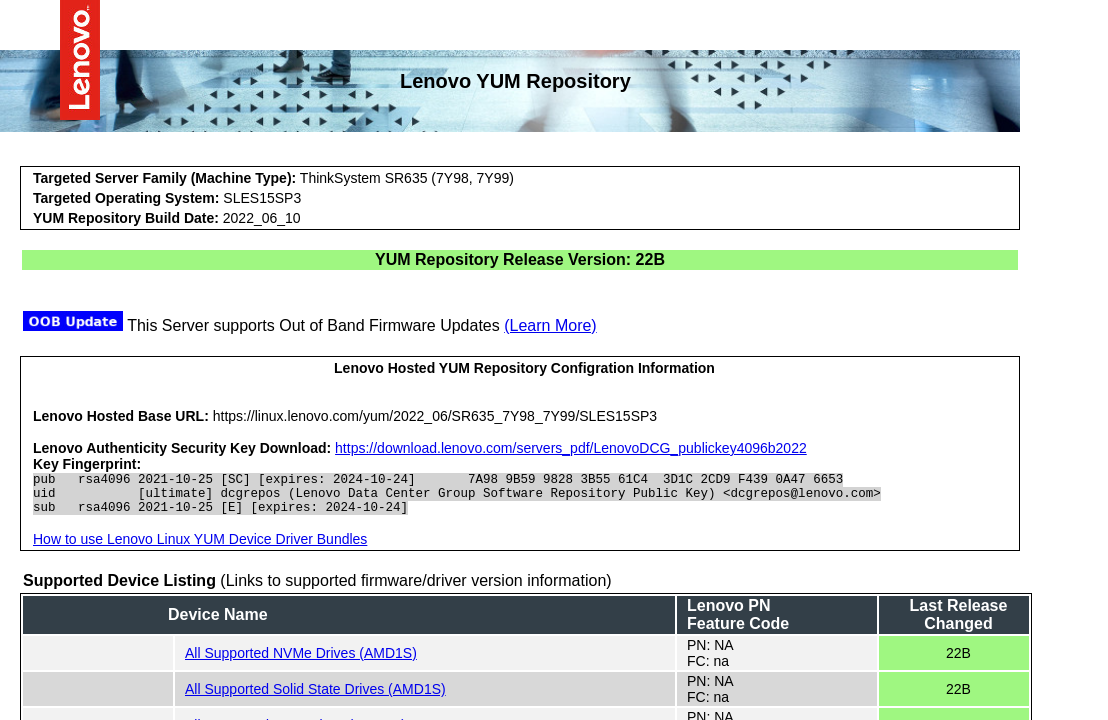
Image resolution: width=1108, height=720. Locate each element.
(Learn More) (550, 325)
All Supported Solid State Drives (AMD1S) (315, 698)
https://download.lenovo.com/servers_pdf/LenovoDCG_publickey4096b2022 (571, 448)
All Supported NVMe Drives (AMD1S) (301, 662)
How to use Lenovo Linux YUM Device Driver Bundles (200, 548)
